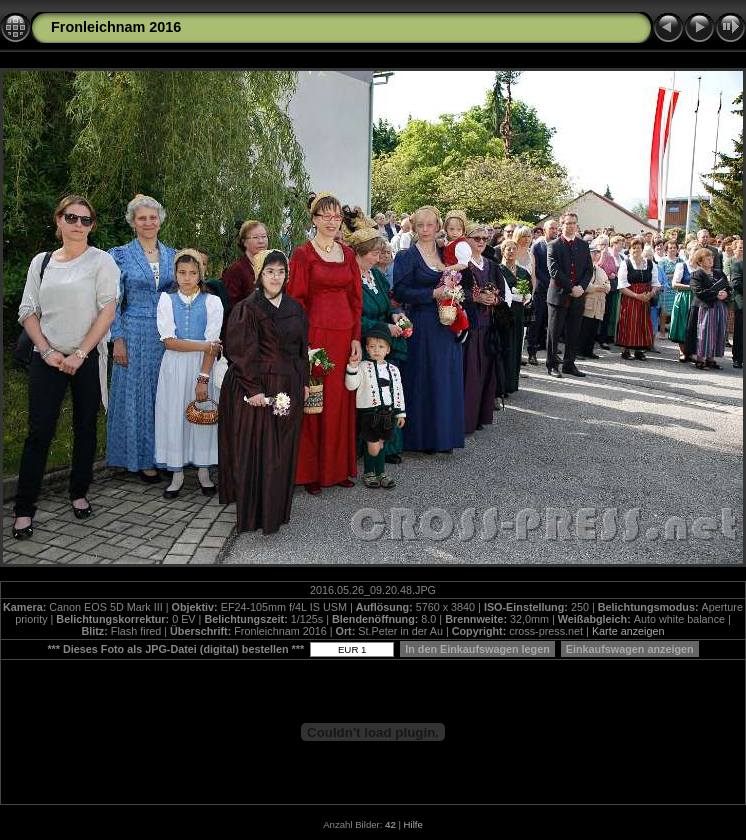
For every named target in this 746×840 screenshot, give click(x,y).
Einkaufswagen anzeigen (630, 649)
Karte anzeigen (628, 631)
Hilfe (413, 824)
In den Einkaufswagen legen (477, 649)
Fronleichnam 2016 (116, 27)
